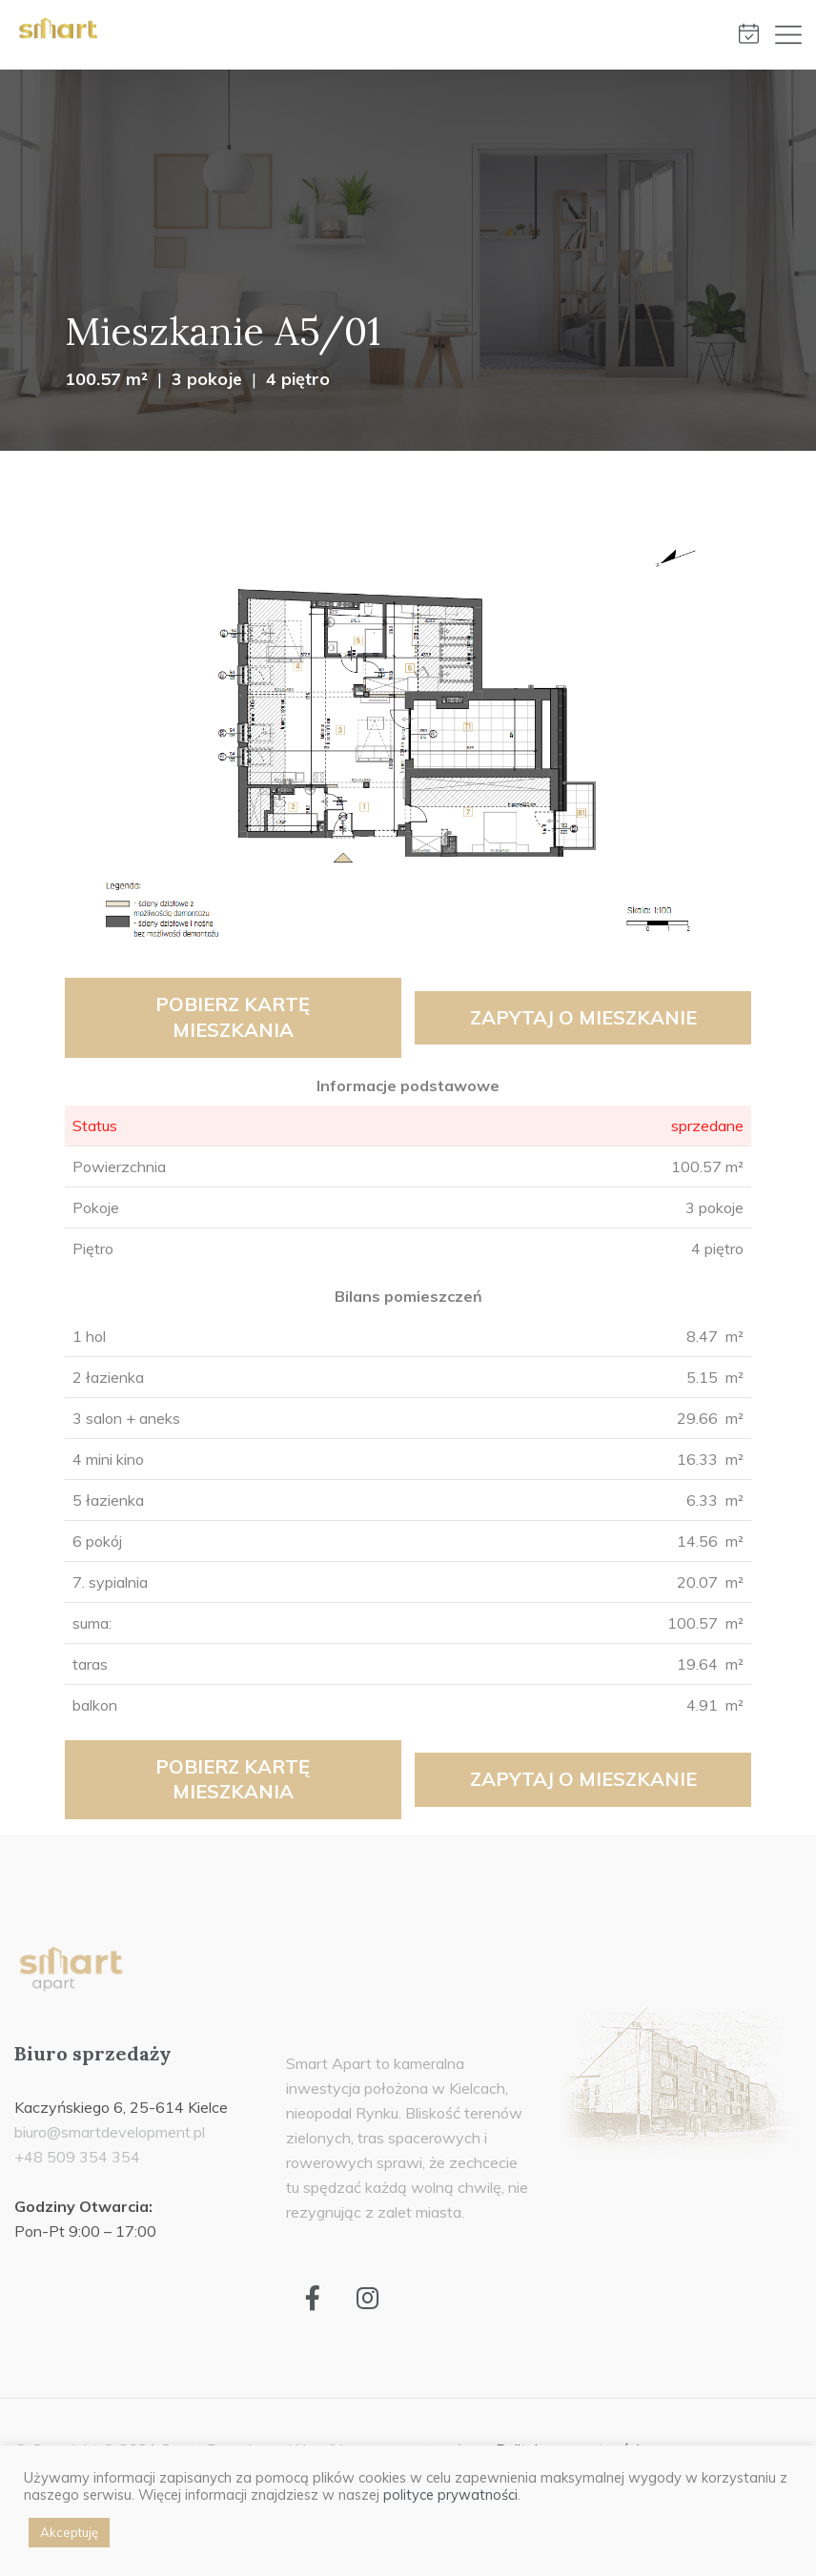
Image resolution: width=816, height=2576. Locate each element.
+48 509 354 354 (77, 2156)
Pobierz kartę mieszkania (232, 1017)
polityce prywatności (450, 2494)
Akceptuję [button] (69, 2532)
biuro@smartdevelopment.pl (109, 2131)
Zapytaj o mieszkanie (583, 1017)
